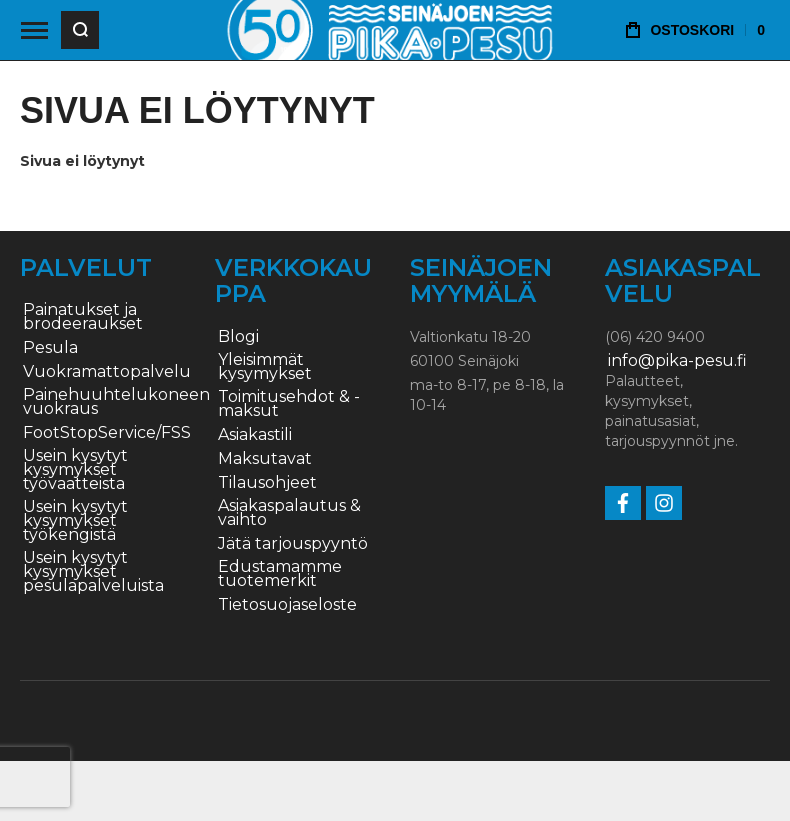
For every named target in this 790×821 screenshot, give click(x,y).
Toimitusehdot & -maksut (289, 404)
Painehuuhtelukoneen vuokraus (116, 402)
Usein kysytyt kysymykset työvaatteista (75, 470)
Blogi (238, 337)
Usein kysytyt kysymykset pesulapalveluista (93, 572)
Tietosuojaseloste (287, 605)
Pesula (50, 348)
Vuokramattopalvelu (107, 372)
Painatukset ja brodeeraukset (83, 317)
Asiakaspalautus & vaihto (289, 513)
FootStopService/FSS (107, 433)
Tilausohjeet (267, 483)
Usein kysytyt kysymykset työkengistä (75, 521)
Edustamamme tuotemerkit (280, 574)
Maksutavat (265, 459)
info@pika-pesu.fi (677, 361)
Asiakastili (255, 435)
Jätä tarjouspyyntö (293, 544)
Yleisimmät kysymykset (265, 367)
